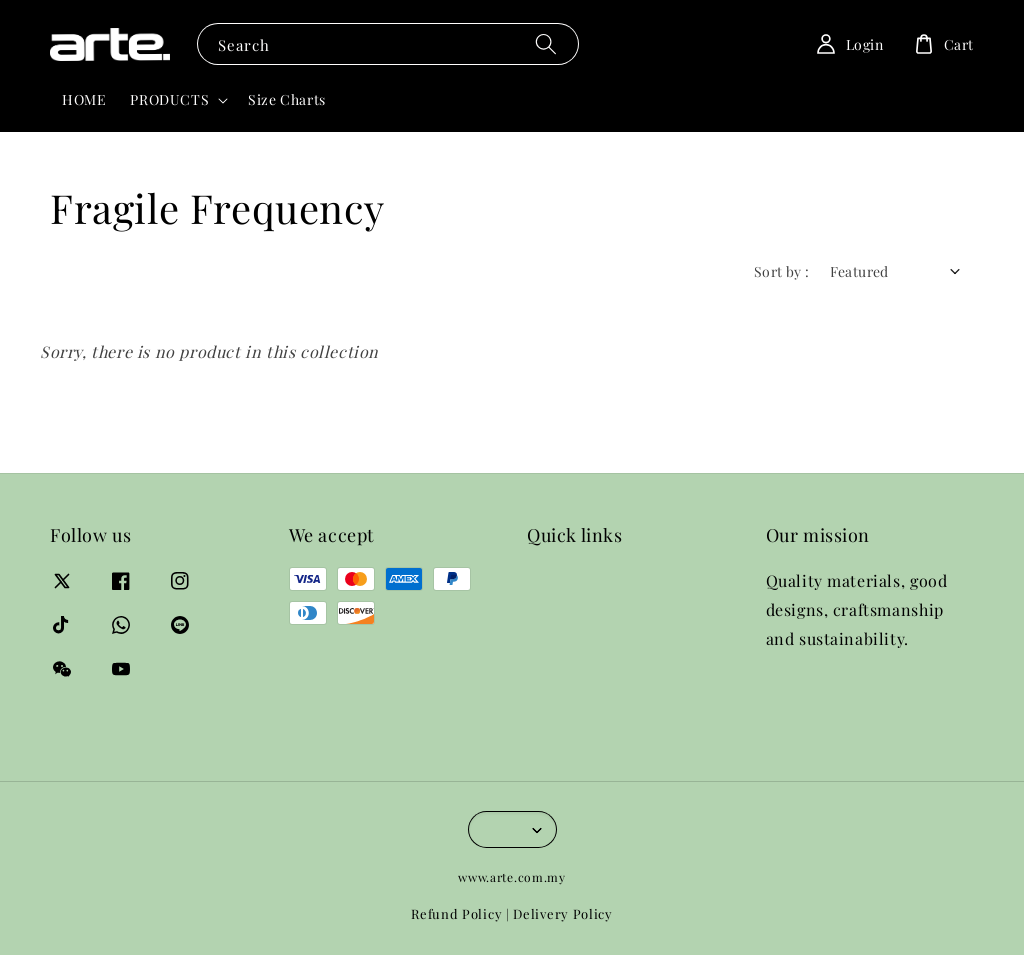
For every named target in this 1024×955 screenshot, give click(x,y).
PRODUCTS (169, 100)
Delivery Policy (563, 913)
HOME (84, 99)
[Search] (546, 43)
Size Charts (287, 99)
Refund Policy (456, 913)
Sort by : (782, 271)
